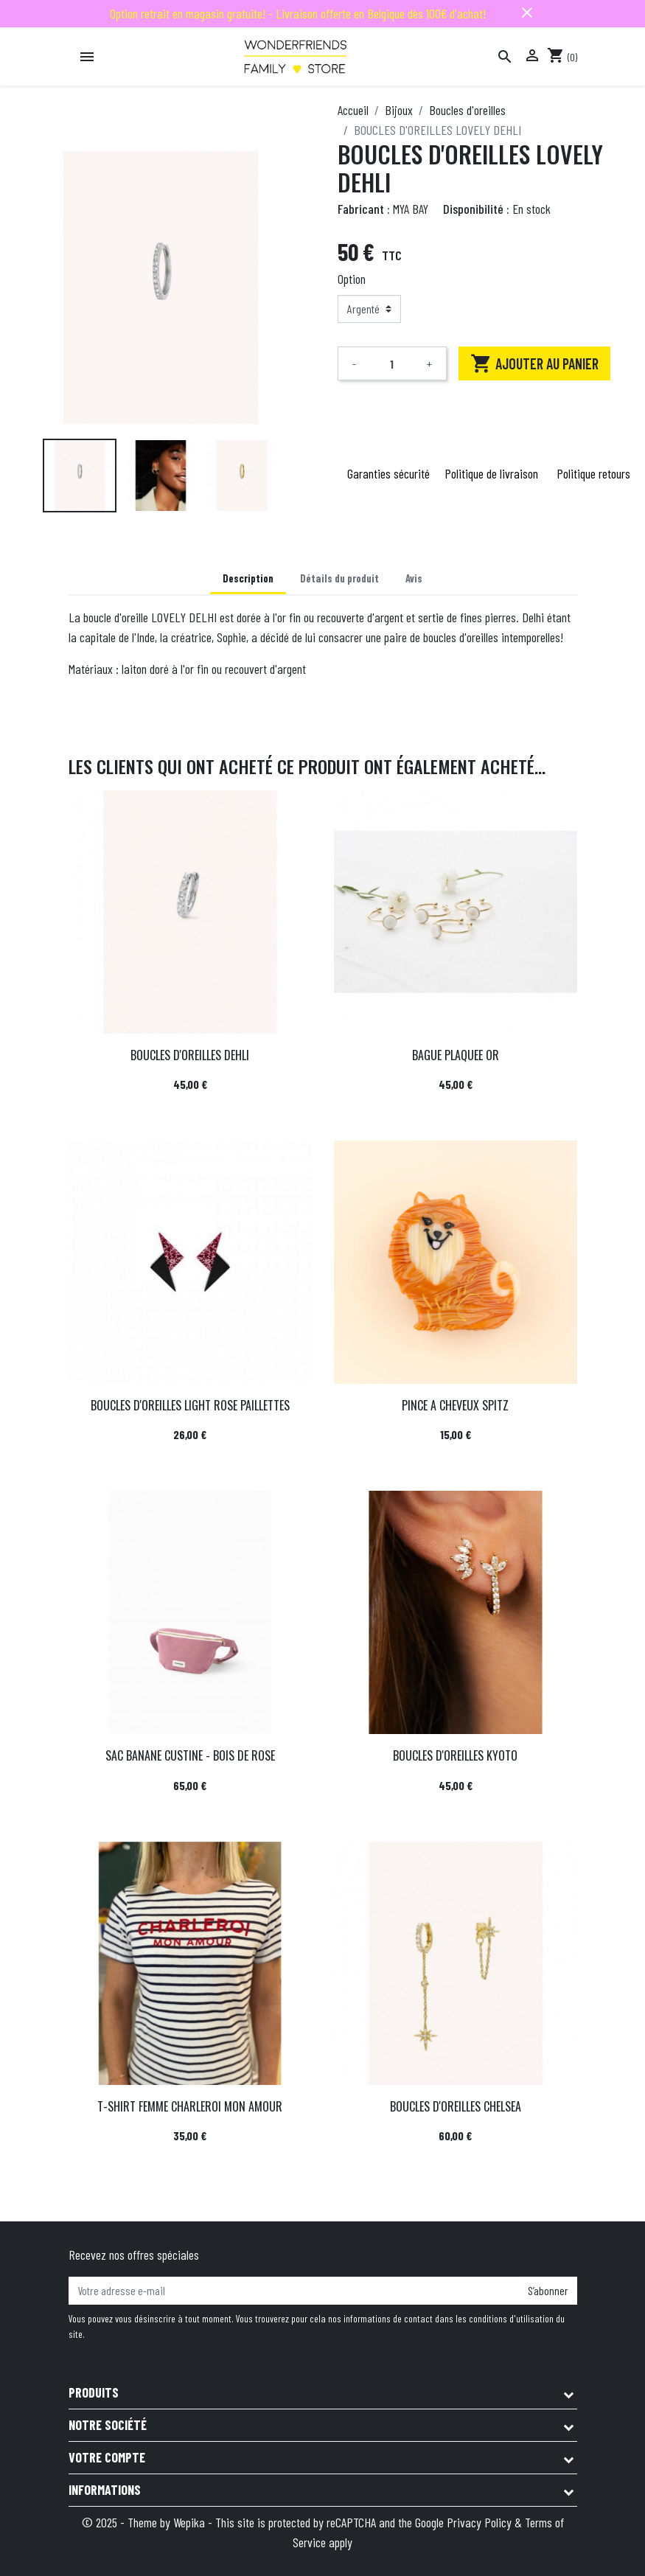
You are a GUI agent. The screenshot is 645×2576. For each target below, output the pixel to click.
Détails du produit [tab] (339, 578)
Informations (105, 2490)
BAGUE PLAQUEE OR (455, 1055)
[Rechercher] (505, 57)
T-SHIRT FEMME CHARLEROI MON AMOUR (189, 2106)
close (527, 12)
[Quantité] (392, 363)
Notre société (108, 2425)
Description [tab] (248, 578)
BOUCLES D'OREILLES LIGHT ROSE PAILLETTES (190, 1405)
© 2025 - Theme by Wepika (145, 2522)
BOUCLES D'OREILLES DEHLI (189, 1055)
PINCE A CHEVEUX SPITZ (455, 1405)
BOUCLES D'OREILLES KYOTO (455, 1755)
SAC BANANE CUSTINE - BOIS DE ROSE (190, 1755)
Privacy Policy (479, 2522)
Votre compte (107, 2457)
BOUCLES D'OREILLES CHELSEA (455, 2106)
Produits (94, 2392)
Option (352, 279)
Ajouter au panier (534, 363)
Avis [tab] (413, 578)
